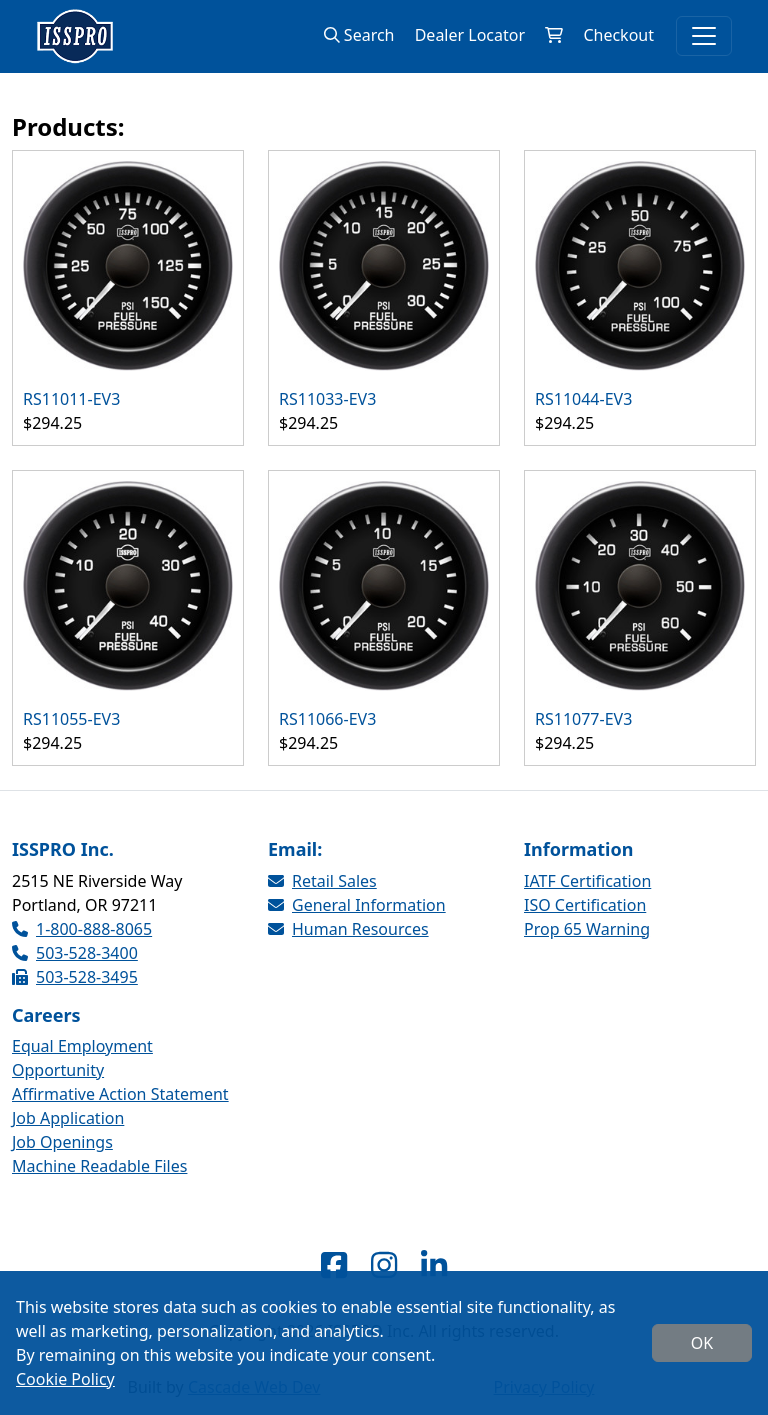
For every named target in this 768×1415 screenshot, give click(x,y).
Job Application (68, 1118)
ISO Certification (585, 905)
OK (702, 1343)
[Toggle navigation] (704, 36)
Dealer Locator (470, 35)
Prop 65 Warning (587, 929)
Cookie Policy (65, 1379)
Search (359, 35)
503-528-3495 (75, 977)
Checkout (618, 35)
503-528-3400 (75, 953)
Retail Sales (322, 881)
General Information (357, 905)
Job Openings (62, 1142)
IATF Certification (587, 881)
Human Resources (348, 929)
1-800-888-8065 (82, 929)
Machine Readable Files (99, 1166)
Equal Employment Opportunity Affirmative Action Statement (120, 1070)
